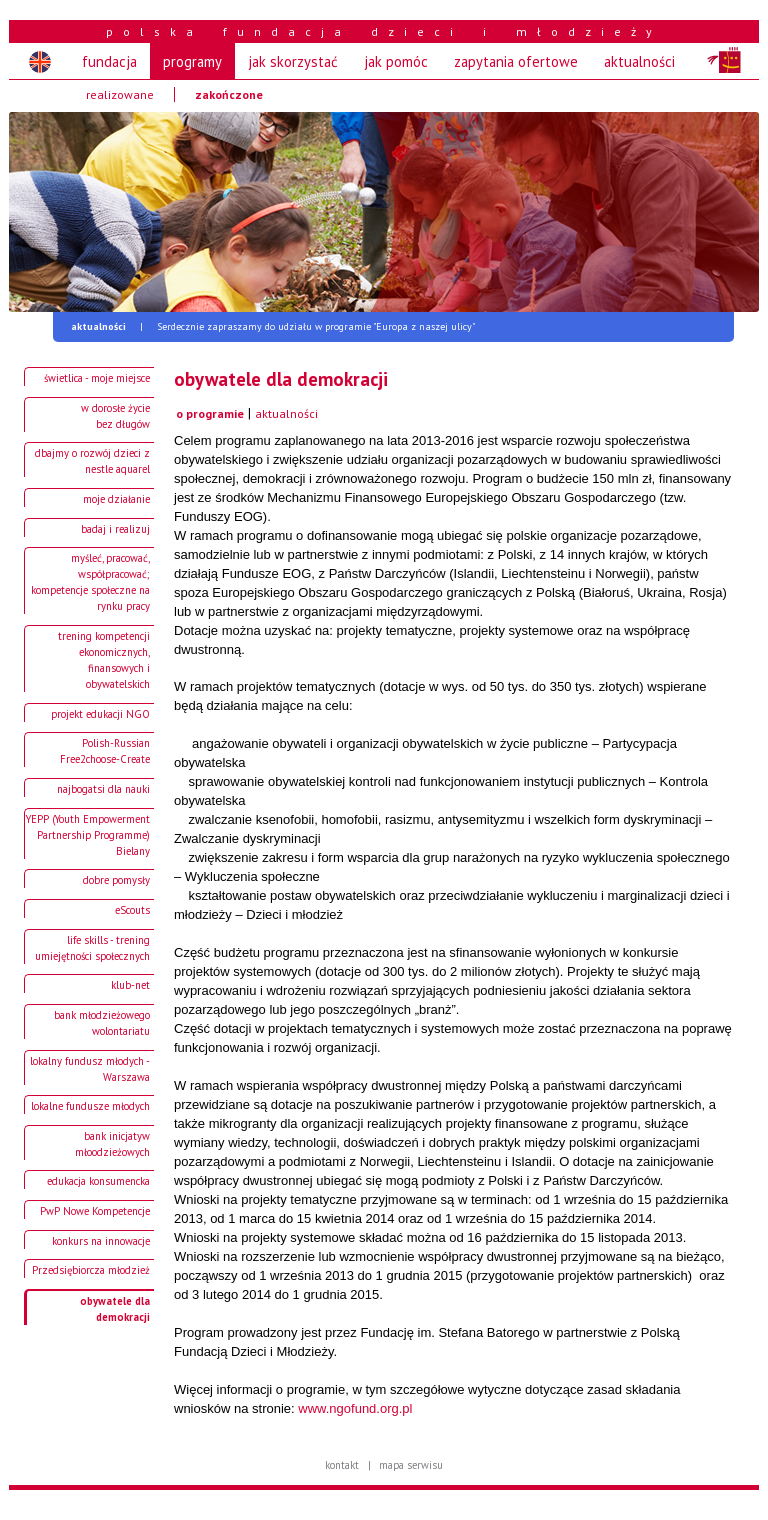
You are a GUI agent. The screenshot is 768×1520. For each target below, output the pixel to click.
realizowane (120, 94)
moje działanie (116, 499)
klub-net (130, 985)
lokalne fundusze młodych (90, 1106)
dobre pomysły (116, 880)
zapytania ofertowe (516, 61)
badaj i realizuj (115, 529)
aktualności (639, 61)
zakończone (229, 94)
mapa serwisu (411, 1465)
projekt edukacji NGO (100, 714)
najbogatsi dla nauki (103, 789)
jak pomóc (396, 61)
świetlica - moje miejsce (97, 378)
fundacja (109, 61)
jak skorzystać (293, 61)
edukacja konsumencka (98, 1181)
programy (192, 61)
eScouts (132, 910)
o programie (210, 413)
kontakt (342, 1465)
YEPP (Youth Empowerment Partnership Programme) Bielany (88, 835)
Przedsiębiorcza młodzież (91, 1270)
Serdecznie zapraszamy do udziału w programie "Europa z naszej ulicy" (273, 326)
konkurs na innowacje (101, 1241)
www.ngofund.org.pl (355, 1408)
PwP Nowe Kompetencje (95, 1211)
